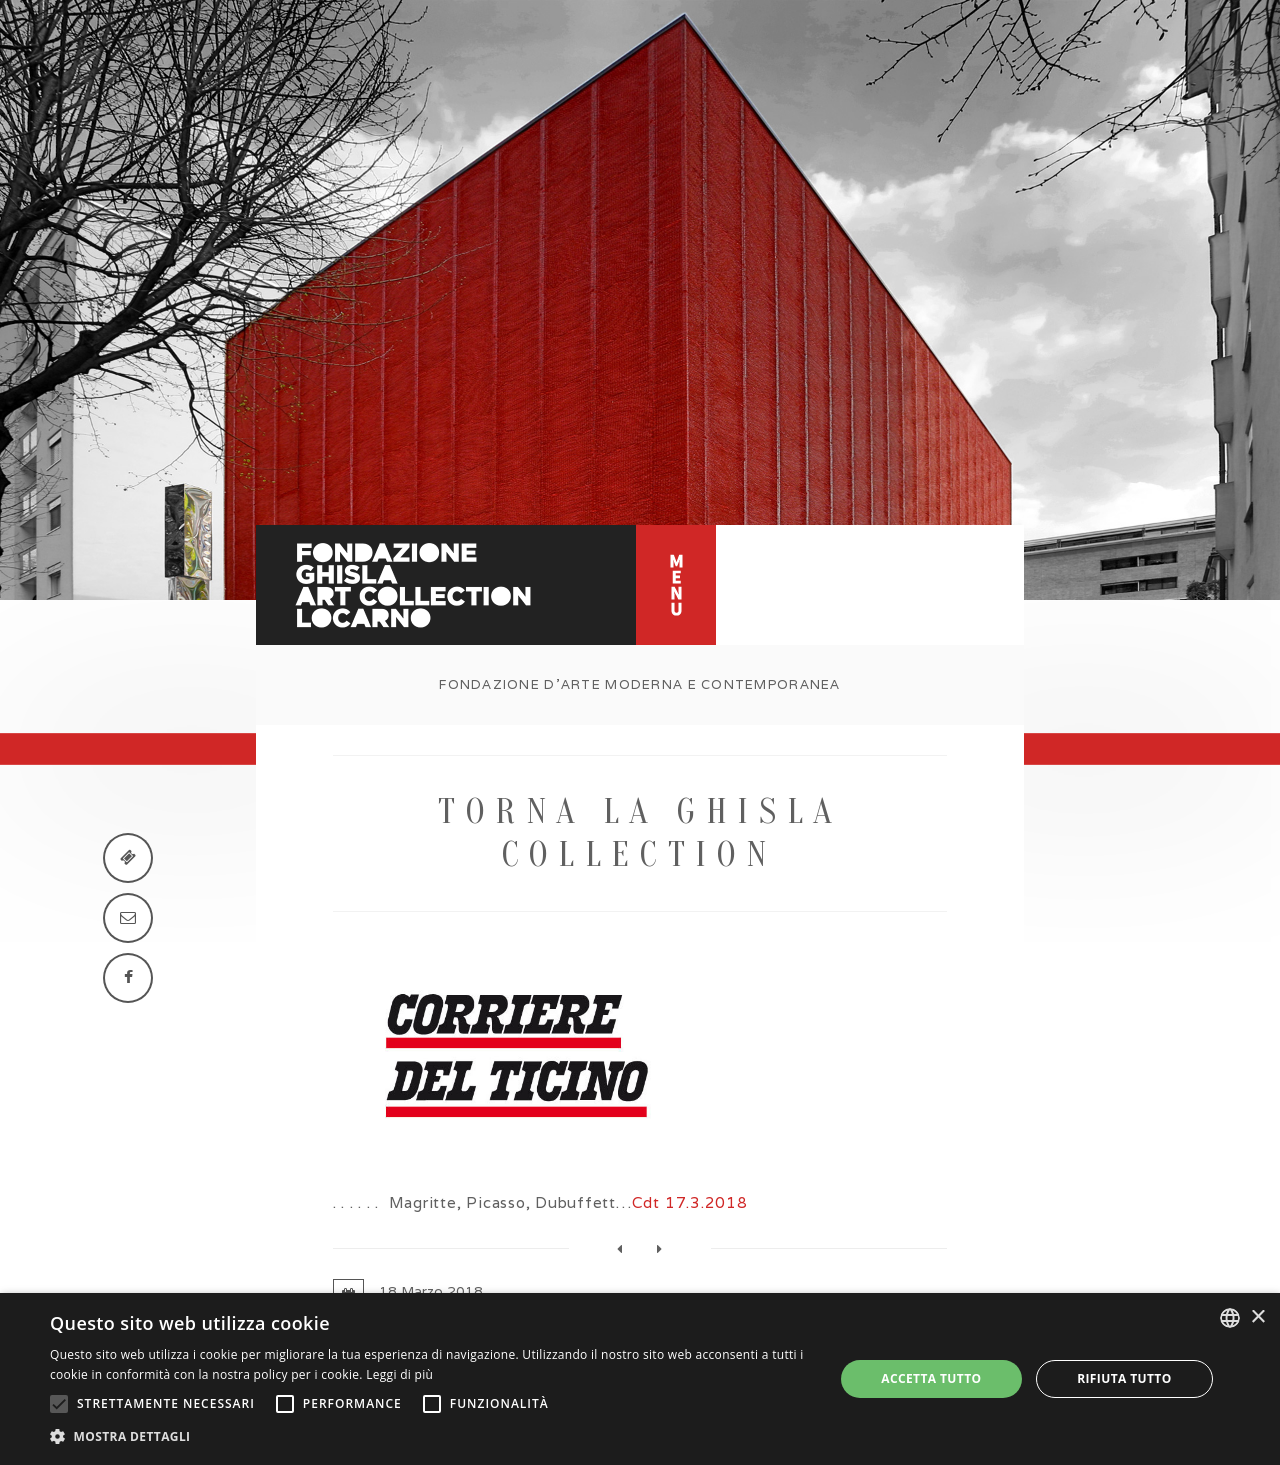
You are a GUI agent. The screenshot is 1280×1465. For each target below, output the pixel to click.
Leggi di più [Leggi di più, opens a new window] (399, 1374)
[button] (430, 1437)
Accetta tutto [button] (931, 1378)
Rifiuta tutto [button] (1124, 1378)
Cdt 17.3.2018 (690, 1202)
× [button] (1257, 1317)
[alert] (640, 1379)
